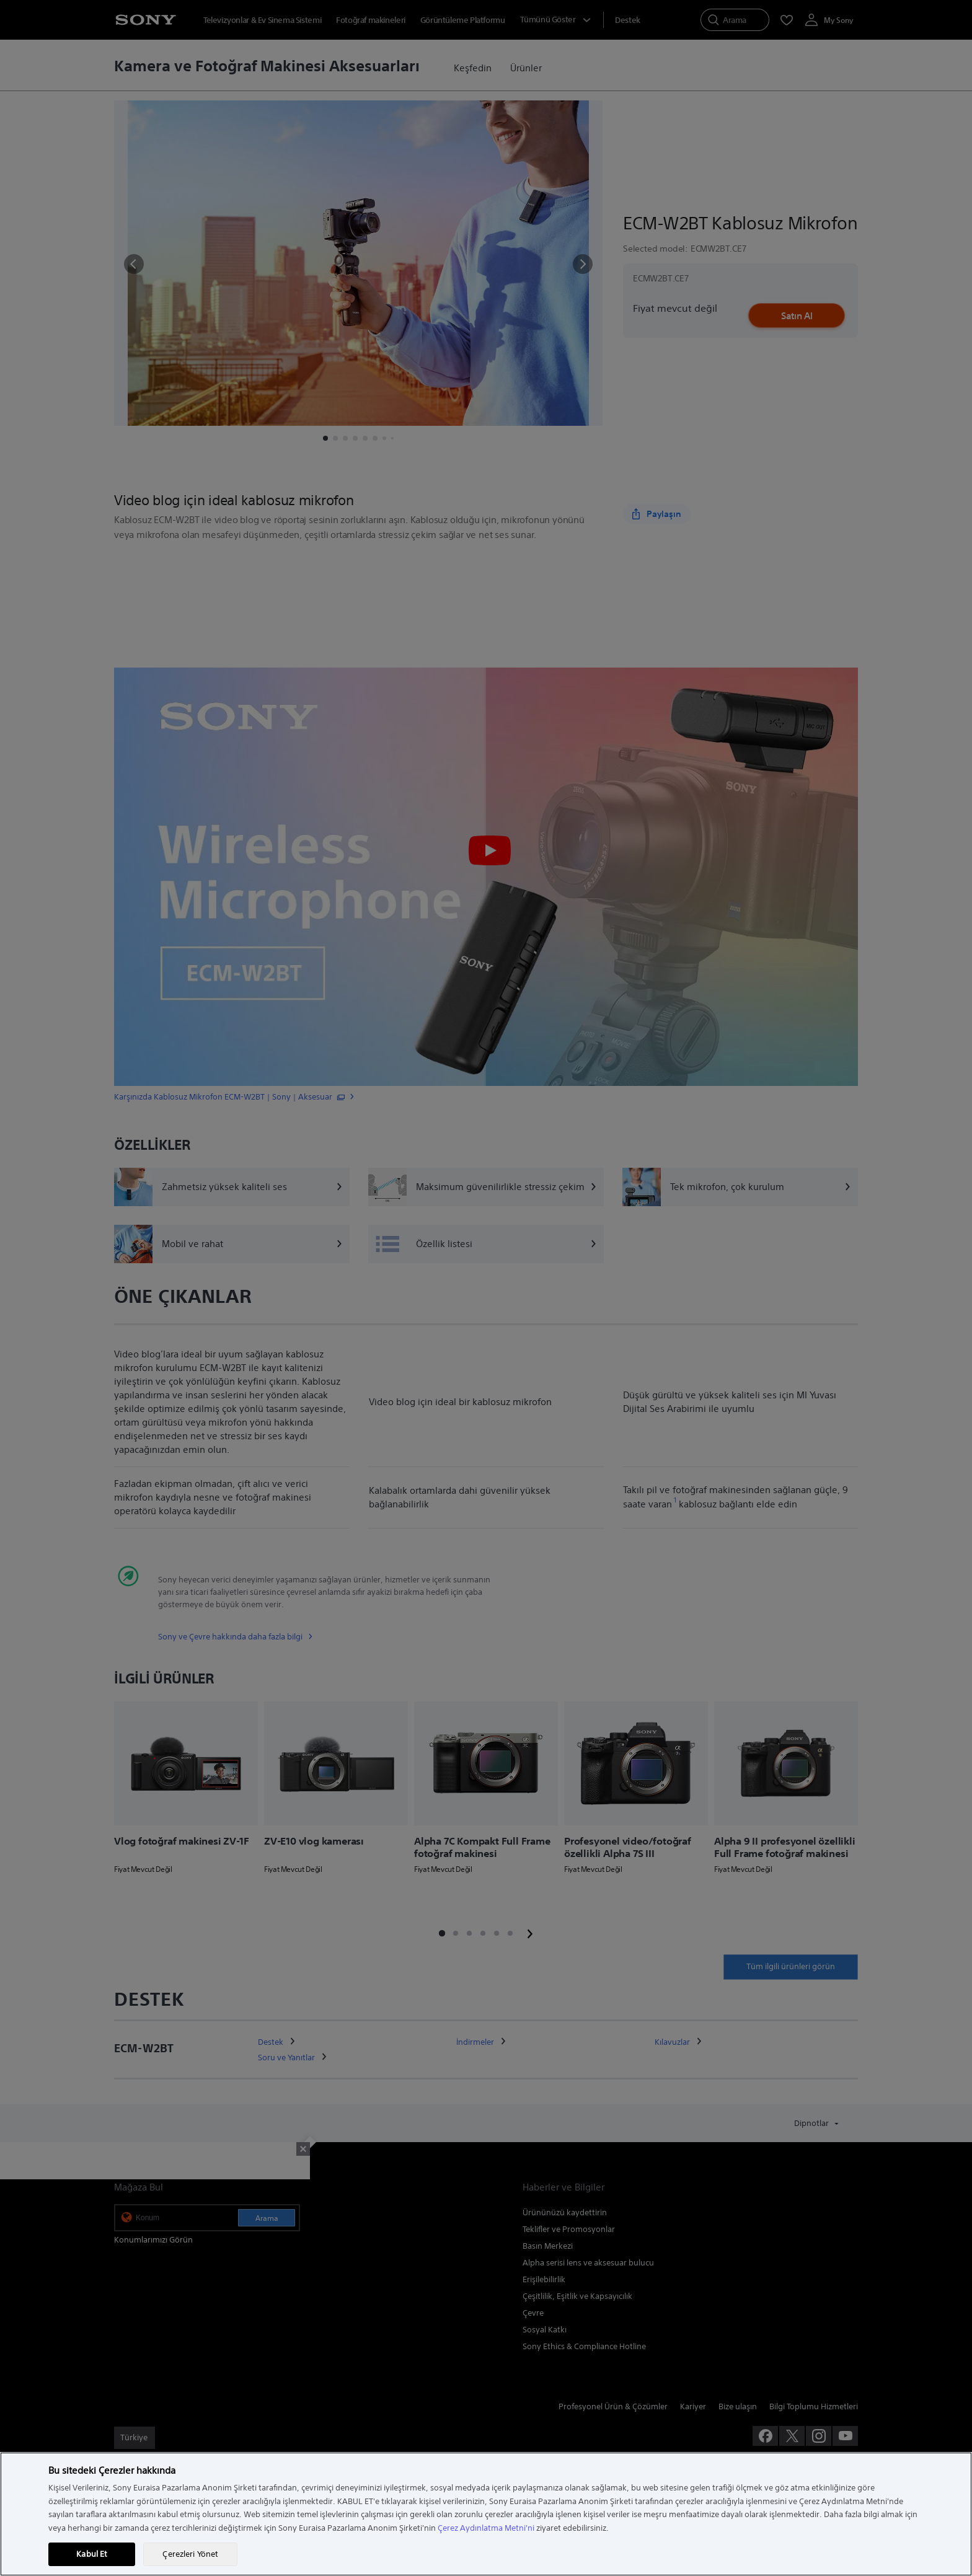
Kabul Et (91, 2554)
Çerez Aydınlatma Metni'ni (486, 2528)
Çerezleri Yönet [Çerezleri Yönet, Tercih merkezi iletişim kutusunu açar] (190, 2554)
